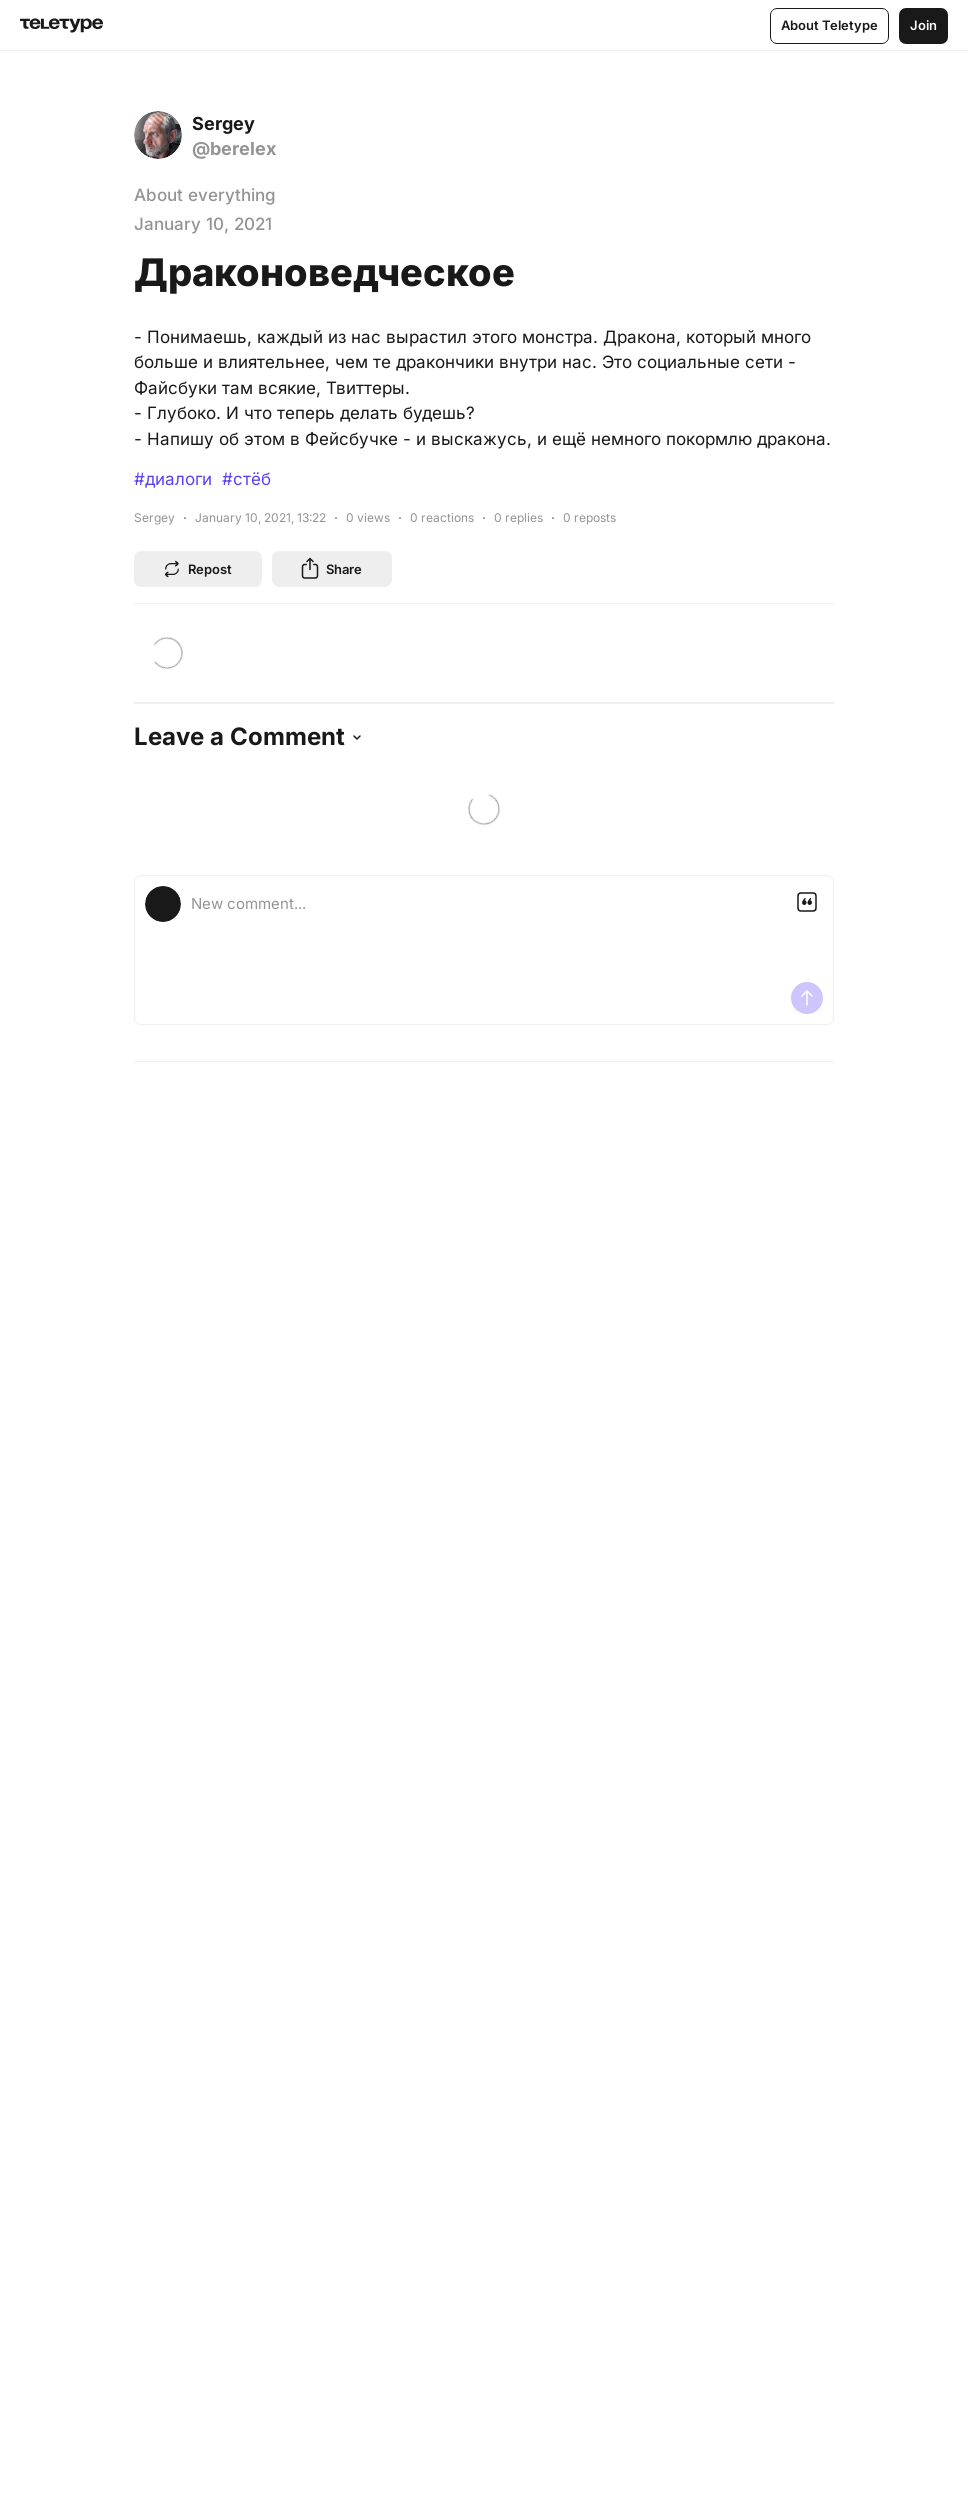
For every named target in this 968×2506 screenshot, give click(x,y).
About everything (205, 195)
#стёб (246, 479)
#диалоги (173, 479)
